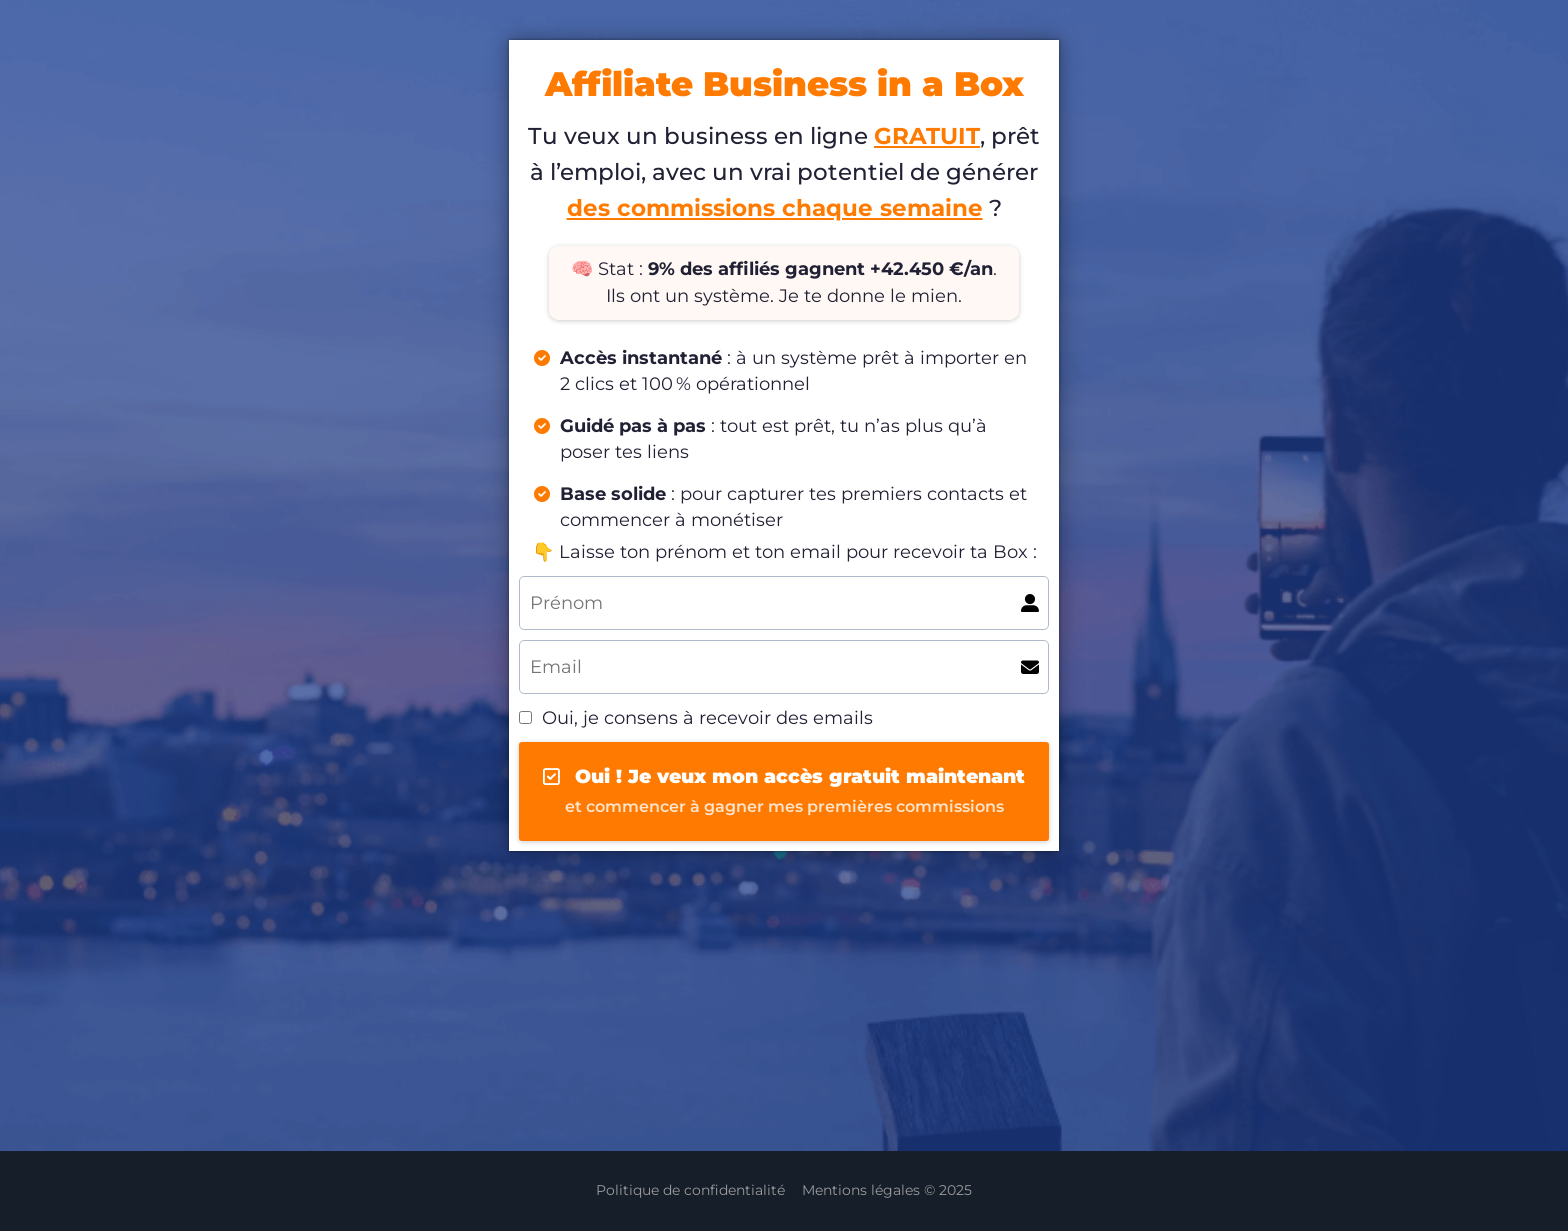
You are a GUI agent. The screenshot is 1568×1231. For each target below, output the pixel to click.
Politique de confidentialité (690, 1190)
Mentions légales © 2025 (887, 1190)
